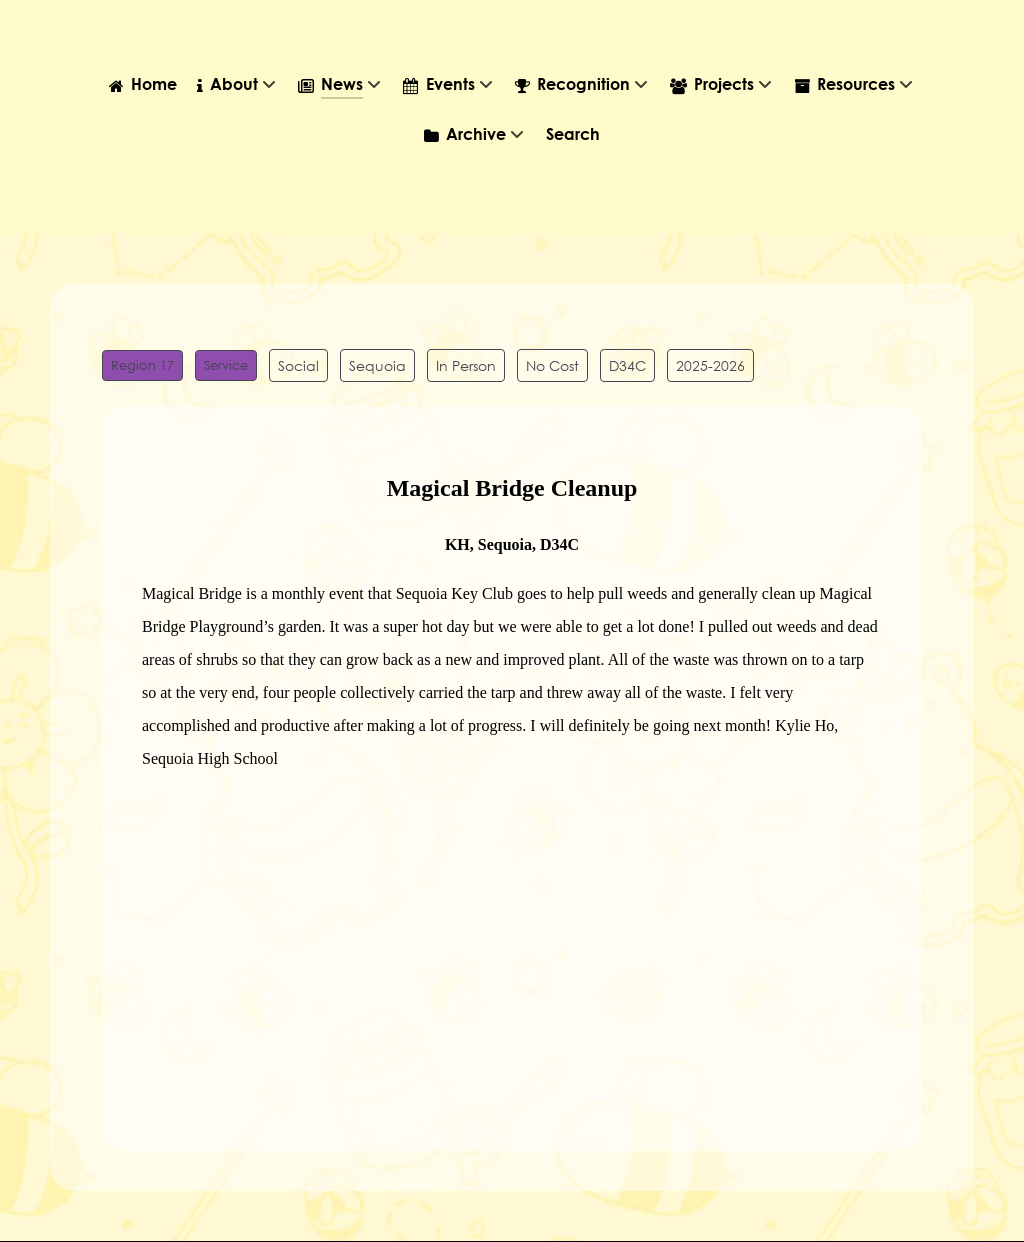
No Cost (552, 365)
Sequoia (377, 365)
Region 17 (142, 365)
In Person (466, 365)
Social (298, 365)
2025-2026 (710, 365)
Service (226, 365)
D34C (627, 365)
